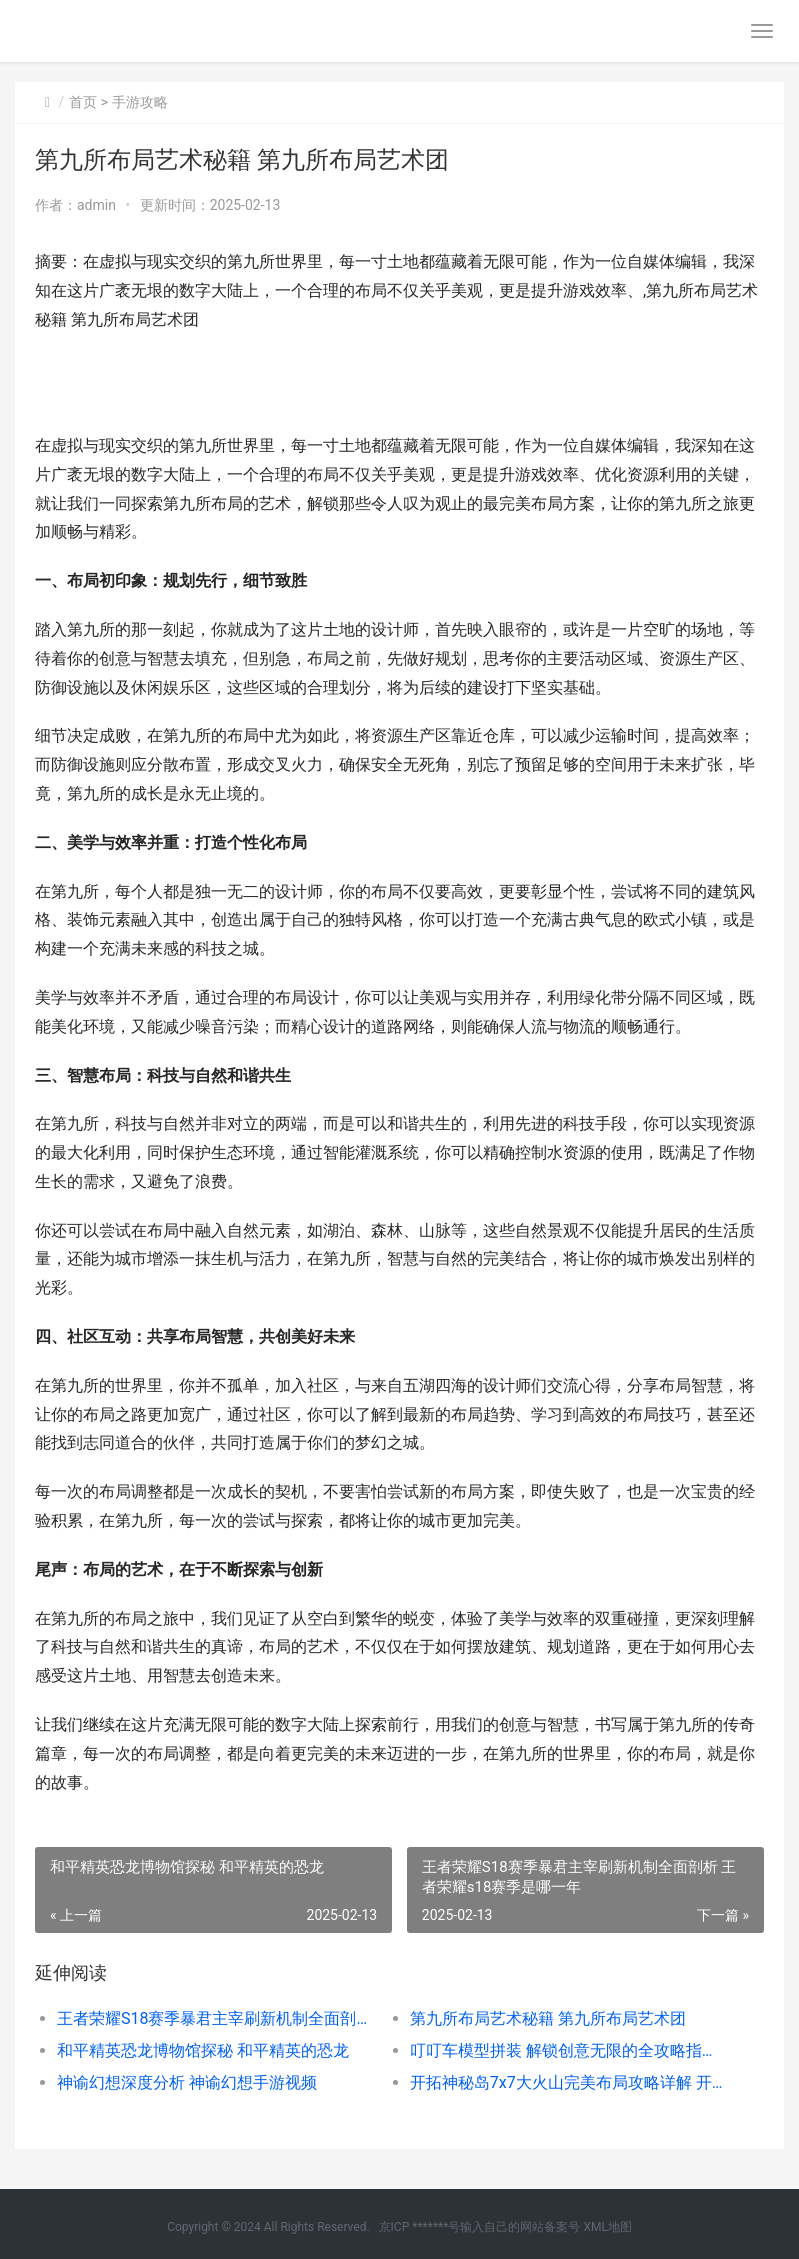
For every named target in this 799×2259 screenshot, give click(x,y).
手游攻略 (140, 102)
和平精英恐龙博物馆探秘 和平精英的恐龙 (203, 2050)
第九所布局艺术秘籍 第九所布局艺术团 (548, 2018)
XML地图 (607, 2227)
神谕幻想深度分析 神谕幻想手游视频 (187, 2082)
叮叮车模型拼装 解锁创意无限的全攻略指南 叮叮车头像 (569, 2050)
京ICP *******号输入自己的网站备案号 (480, 2227)
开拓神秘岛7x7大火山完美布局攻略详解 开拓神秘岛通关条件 (569, 2082)
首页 (83, 102)
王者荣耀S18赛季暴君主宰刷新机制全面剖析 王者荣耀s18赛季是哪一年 (216, 2018)
